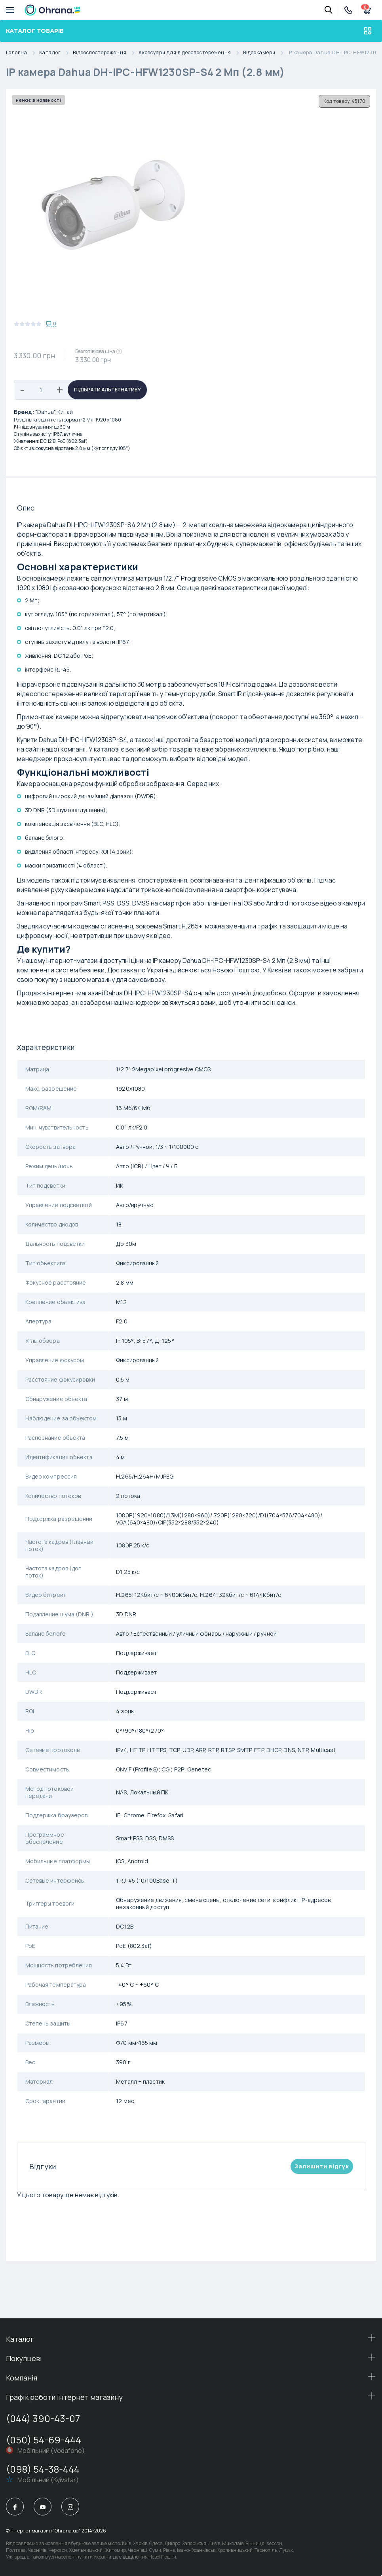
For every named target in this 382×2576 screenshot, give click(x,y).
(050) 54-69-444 (43, 2439)
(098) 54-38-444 (43, 2468)
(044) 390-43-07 (43, 2418)
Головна (22, 53)
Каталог (56, 53)
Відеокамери (265, 53)
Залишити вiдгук (322, 2166)
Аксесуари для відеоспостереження (191, 53)
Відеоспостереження (106, 53)
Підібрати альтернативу (107, 389)
